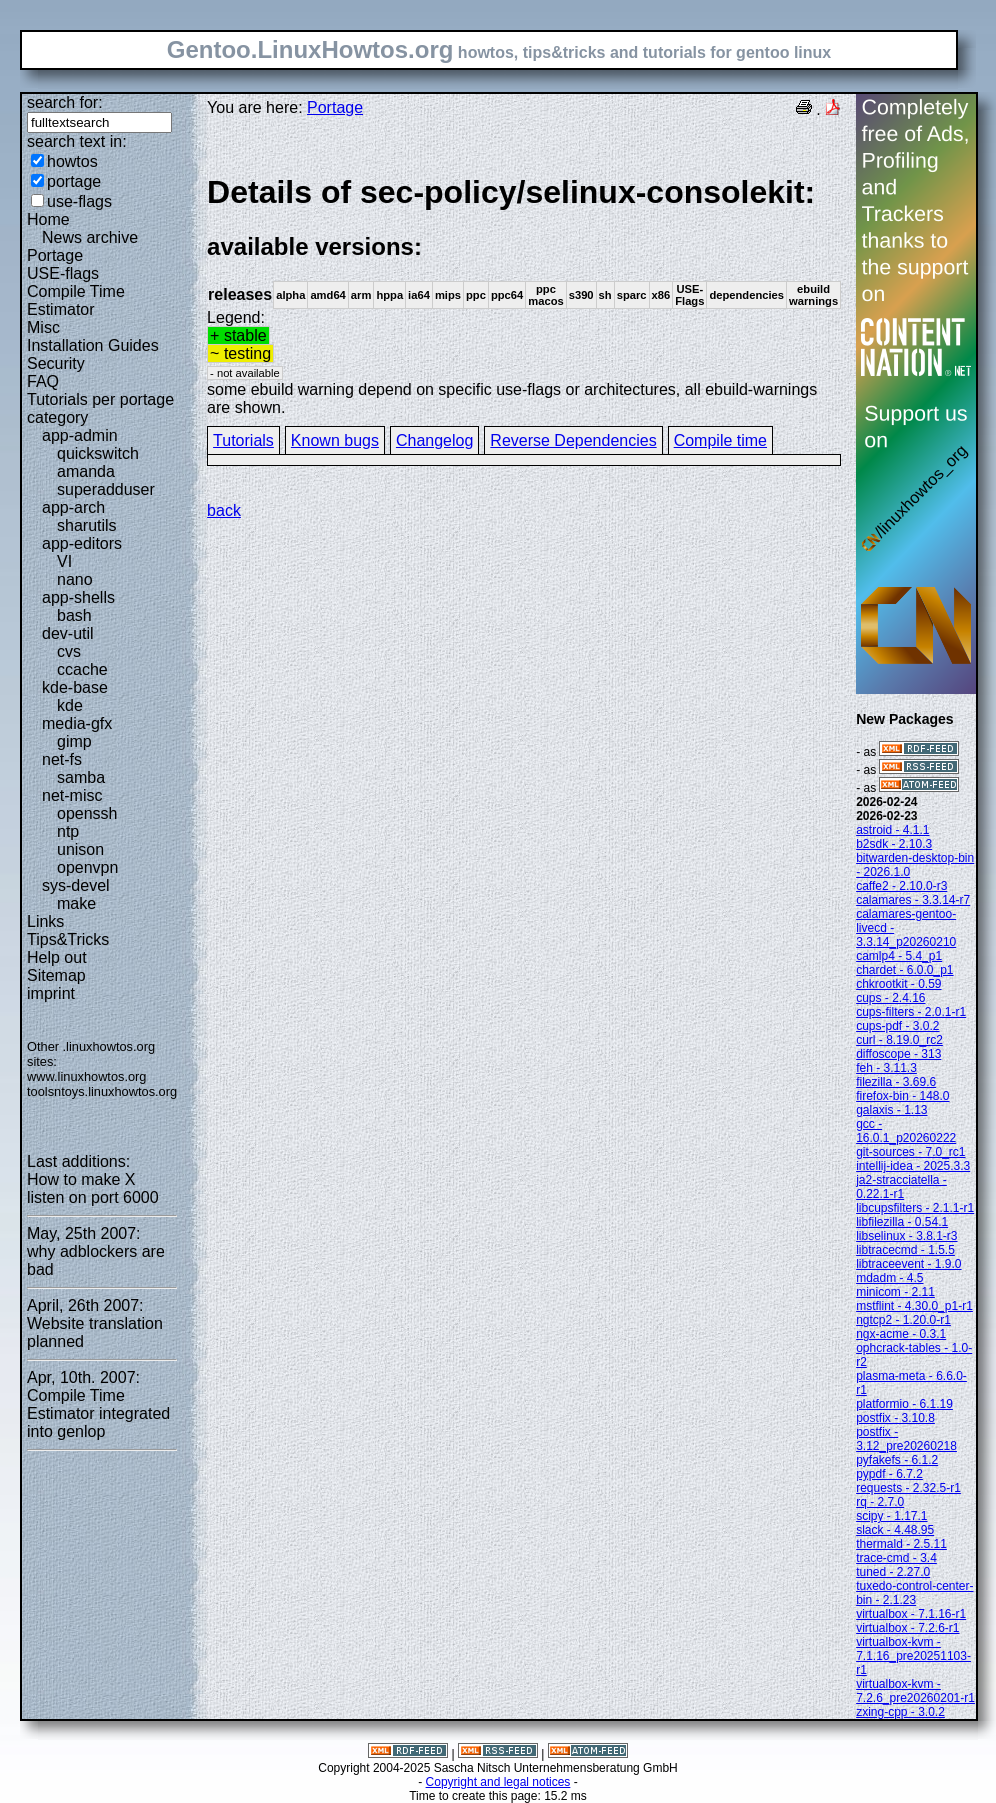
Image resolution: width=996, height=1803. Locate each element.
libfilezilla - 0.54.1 (902, 1222)
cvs (69, 651)
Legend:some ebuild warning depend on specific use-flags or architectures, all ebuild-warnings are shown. (524, 294)
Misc (43, 327)
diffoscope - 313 (898, 1054)
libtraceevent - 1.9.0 (908, 1264)
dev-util (68, 633)
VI (64, 561)
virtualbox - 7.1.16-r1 (911, 1614)
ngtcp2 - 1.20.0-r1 (903, 1320)
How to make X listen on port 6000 (93, 1188)
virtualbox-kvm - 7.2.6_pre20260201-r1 (915, 1691)
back (224, 510)
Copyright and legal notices (498, 1782)
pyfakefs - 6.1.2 (897, 1460)
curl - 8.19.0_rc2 (899, 1040)
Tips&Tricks (68, 939)
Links (45, 921)
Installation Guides (93, 345)
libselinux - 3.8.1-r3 (906, 1236)
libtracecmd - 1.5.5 (905, 1250)
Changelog (434, 440)
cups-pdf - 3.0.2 (897, 1026)
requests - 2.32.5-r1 (908, 1488)
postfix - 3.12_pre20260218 (906, 1439)
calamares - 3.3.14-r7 (913, 900)
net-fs (62, 759)
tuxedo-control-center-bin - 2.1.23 (914, 1593)
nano (75, 579)
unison (80, 849)
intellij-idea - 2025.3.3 (913, 1166)
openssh (87, 813)
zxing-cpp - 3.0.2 (900, 1712)
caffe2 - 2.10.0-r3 (901, 886)
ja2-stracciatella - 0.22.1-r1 (901, 1187)
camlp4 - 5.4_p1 (899, 956)
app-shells (78, 597)
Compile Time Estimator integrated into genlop (98, 1413)
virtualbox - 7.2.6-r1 (907, 1628)
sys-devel (76, 885)
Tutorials (243, 440)
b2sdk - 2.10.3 (894, 844)
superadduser (106, 489)
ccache (82, 669)
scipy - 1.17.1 (891, 1516)
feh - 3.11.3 (886, 1068)
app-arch (73, 507)
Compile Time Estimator (76, 300)
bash (74, 615)
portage (74, 181)
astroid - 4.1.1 (892, 830)
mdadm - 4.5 (889, 1278)
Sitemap (56, 975)
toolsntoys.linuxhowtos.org (102, 1091)
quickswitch (98, 453)
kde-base (75, 687)
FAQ (43, 381)
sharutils (87, 525)
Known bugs (335, 440)
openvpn (87, 867)
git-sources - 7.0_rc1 (910, 1152)
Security (56, 363)
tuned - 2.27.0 (893, 1572)
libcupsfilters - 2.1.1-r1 (915, 1208)
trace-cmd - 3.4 (896, 1558)
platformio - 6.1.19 (904, 1404)
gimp (74, 741)
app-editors (82, 543)
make (76, 903)
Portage (55, 255)
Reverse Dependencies (573, 440)
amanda (86, 471)
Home (48, 219)
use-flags (79, 201)
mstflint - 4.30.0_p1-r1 (914, 1306)
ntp (68, 831)
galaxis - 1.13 (891, 1110)
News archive (90, 237)
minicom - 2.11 (895, 1292)
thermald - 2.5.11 (901, 1544)
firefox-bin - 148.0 (902, 1096)
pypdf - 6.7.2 (889, 1474)
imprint (51, 993)
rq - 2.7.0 (880, 1502)
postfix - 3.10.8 (895, 1418)
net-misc (72, 795)
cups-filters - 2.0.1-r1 (911, 1012)
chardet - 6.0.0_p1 (904, 970)
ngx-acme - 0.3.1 (901, 1334)
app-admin (80, 435)
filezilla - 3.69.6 (896, 1082)
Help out (57, 957)
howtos (72, 161)
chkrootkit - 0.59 (898, 984)
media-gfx (77, 723)
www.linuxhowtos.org (87, 1076)
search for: (65, 102)
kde (70, 705)
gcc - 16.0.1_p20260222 (906, 1131)
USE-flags (63, 273)
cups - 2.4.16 (890, 998)
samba (81, 777)
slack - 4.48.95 (895, 1530)
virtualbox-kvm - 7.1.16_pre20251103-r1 (913, 1656)
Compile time (720, 440)
